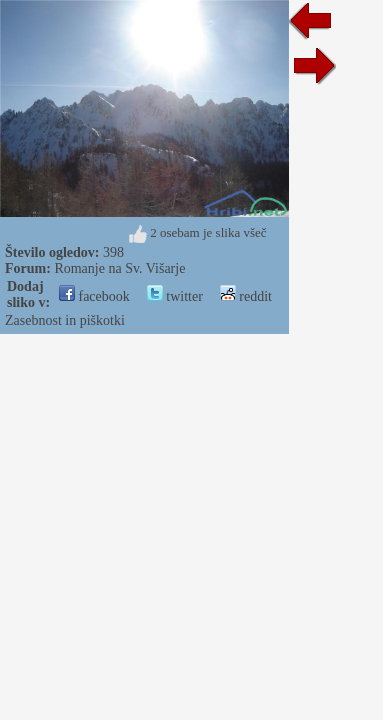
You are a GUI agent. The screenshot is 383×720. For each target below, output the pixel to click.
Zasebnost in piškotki (65, 320)
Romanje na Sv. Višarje (119, 268)
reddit (246, 296)
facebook (94, 296)
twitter (175, 296)
